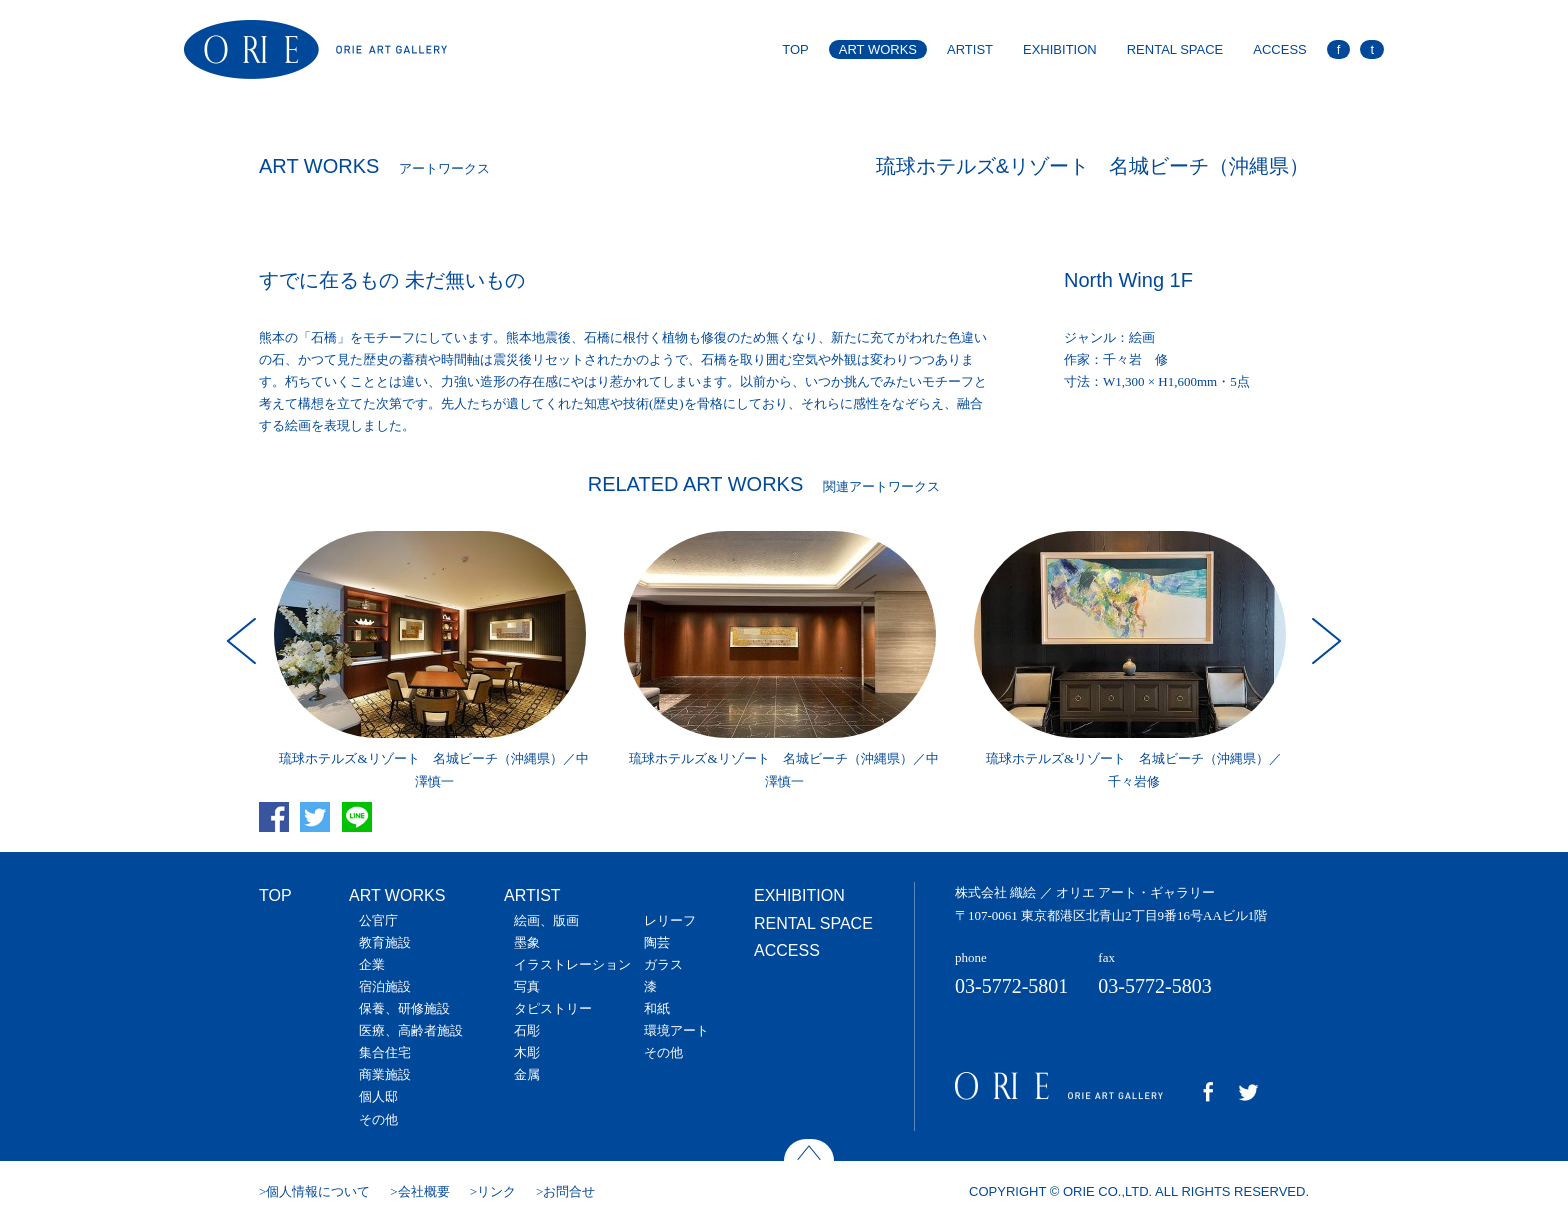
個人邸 (378, 1096)
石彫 (527, 1030)
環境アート (676, 1030)
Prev (244, 641)
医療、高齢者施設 (411, 1030)
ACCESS (1279, 49)
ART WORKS (878, 49)
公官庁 (378, 920)
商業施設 (385, 1074)
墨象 (527, 942)
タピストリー (553, 1008)
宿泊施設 (385, 986)
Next (1324, 641)
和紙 (657, 1008)
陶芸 (657, 942)
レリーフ (670, 920)
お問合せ (569, 1191)
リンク (496, 1191)
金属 (527, 1074)
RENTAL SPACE (1175, 49)
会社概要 (424, 1191)
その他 (378, 1119)
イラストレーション (572, 964)
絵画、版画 (546, 920)
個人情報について (318, 1191)
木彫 (527, 1052)
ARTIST (970, 49)
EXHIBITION (1060, 49)
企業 (372, 964)
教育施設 (385, 942)
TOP (795, 49)
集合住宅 (385, 1052)
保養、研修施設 (404, 1008)
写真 (527, 986)
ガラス (663, 964)
